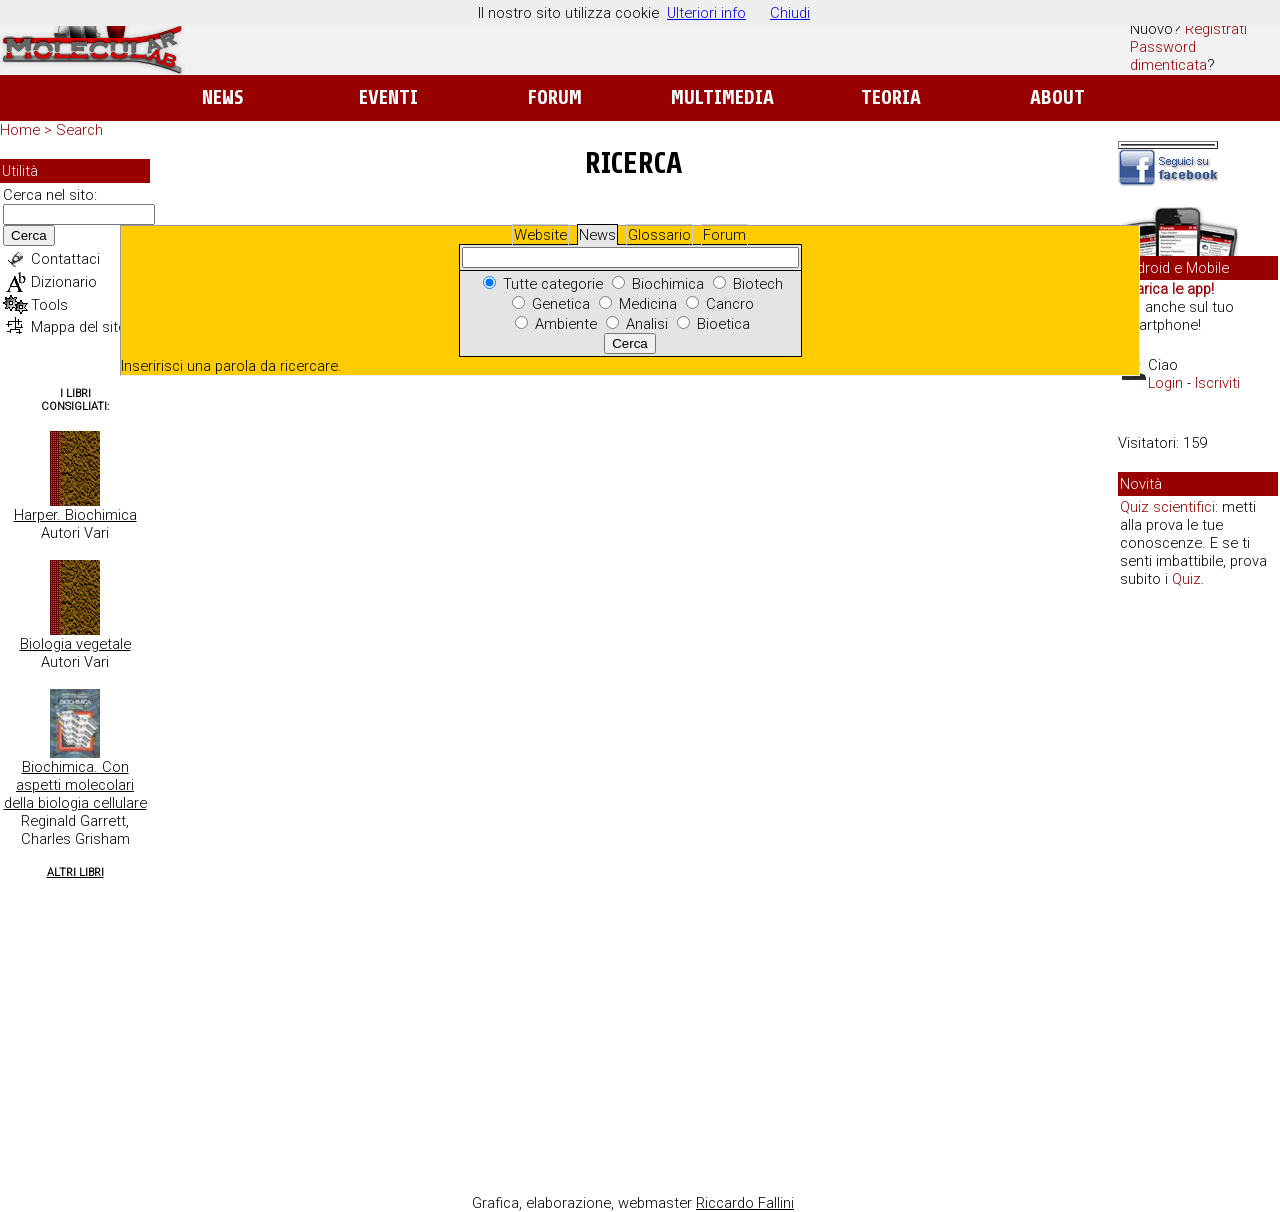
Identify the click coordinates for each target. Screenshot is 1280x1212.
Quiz (1186, 579)
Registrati (1216, 29)
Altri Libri (75, 872)
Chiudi (790, 13)
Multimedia (722, 97)
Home (20, 130)
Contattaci (65, 259)
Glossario (659, 235)
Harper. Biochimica (75, 515)
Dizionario (64, 282)
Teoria (891, 97)
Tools (49, 305)
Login (1165, 383)
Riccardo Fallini (745, 1203)
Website (540, 235)
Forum (554, 97)
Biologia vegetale (75, 644)
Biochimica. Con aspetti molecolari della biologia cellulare (75, 785)
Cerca (29, 235)
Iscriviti (1217, 383)
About (1057, 97)
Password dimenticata (1168, 56)
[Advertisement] (1198, 910)
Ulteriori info (706, 13)
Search (79, 130)
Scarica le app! (1166, 289)
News (222, 97)
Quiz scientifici (1167, 507)
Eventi (388, 97)
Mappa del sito (79, 327)
